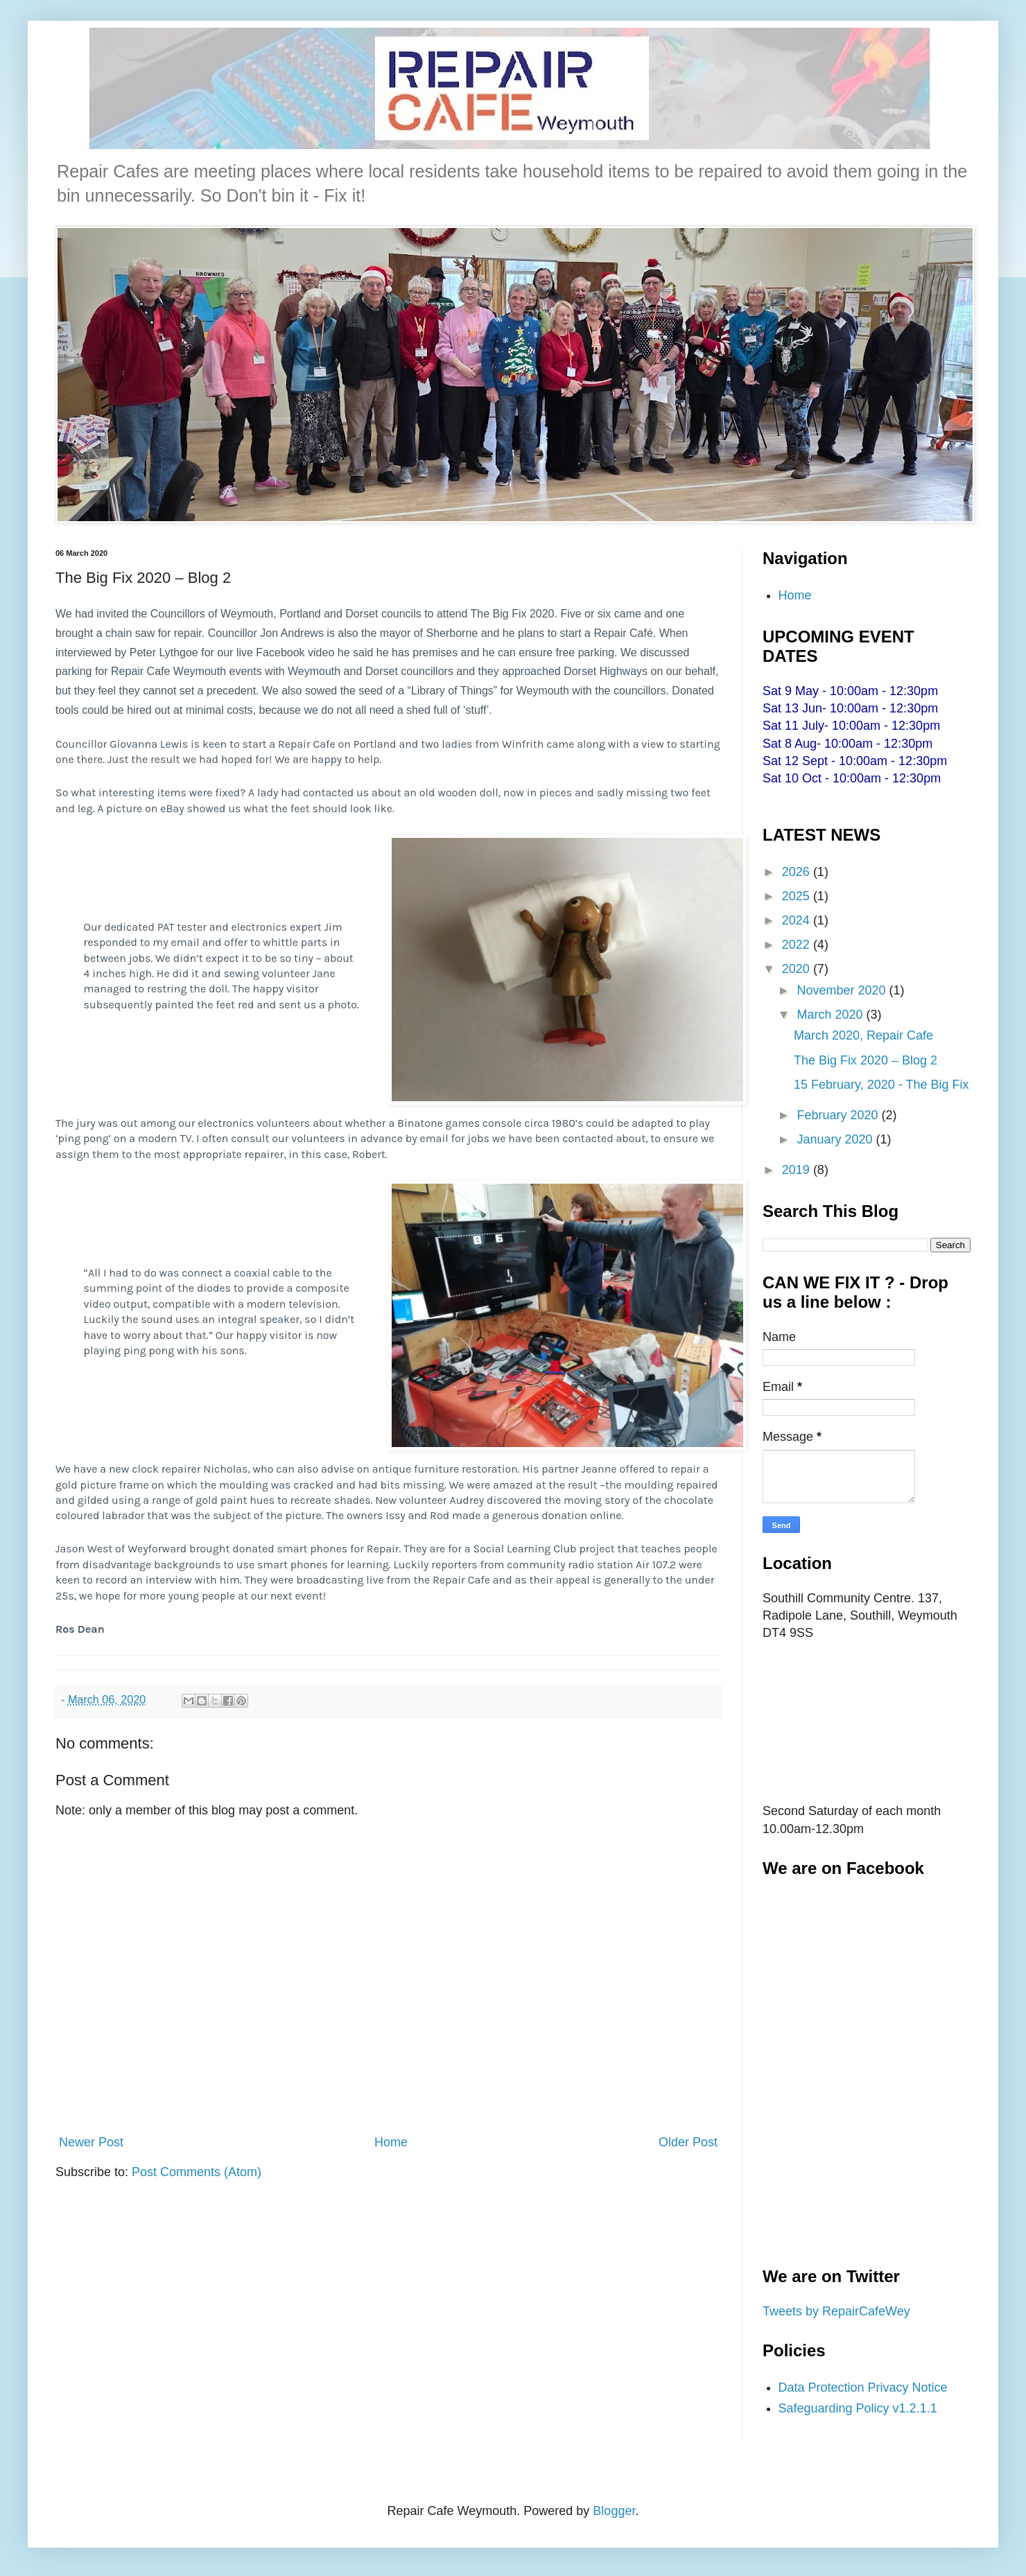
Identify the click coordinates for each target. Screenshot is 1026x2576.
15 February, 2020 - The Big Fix (881, 1085)
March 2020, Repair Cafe (863, 1035)
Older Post (688, 2142)
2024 (797, 920)
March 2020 (831, 1015)
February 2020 (839, 1115)
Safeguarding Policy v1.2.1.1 (858, 2408)
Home (391, 2142)
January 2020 (836, 1139)
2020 (797, 969)
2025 (797, 896)
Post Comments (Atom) (196, 2172)
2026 (797, 872)
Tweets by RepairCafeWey (836, 2311)
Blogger (614, 2511)
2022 (797, 945)
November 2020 (843, 990)
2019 (797, 1170)
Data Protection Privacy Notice (863, 2387)
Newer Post (91, 2142)
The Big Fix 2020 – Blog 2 (865, 1060)
